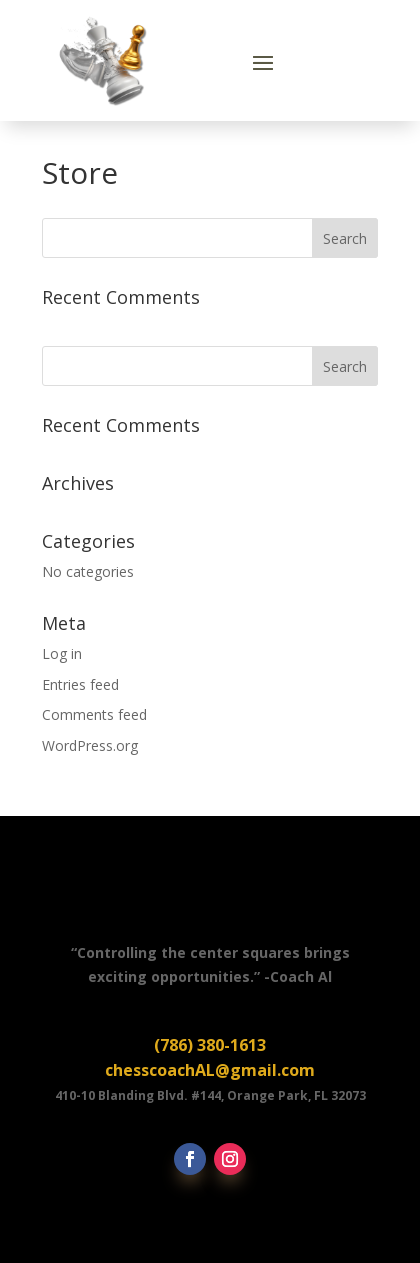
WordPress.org (90, 745)
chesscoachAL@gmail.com (210, 1070)
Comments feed (94, 714)
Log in (62, 653)
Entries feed (80, 684)
